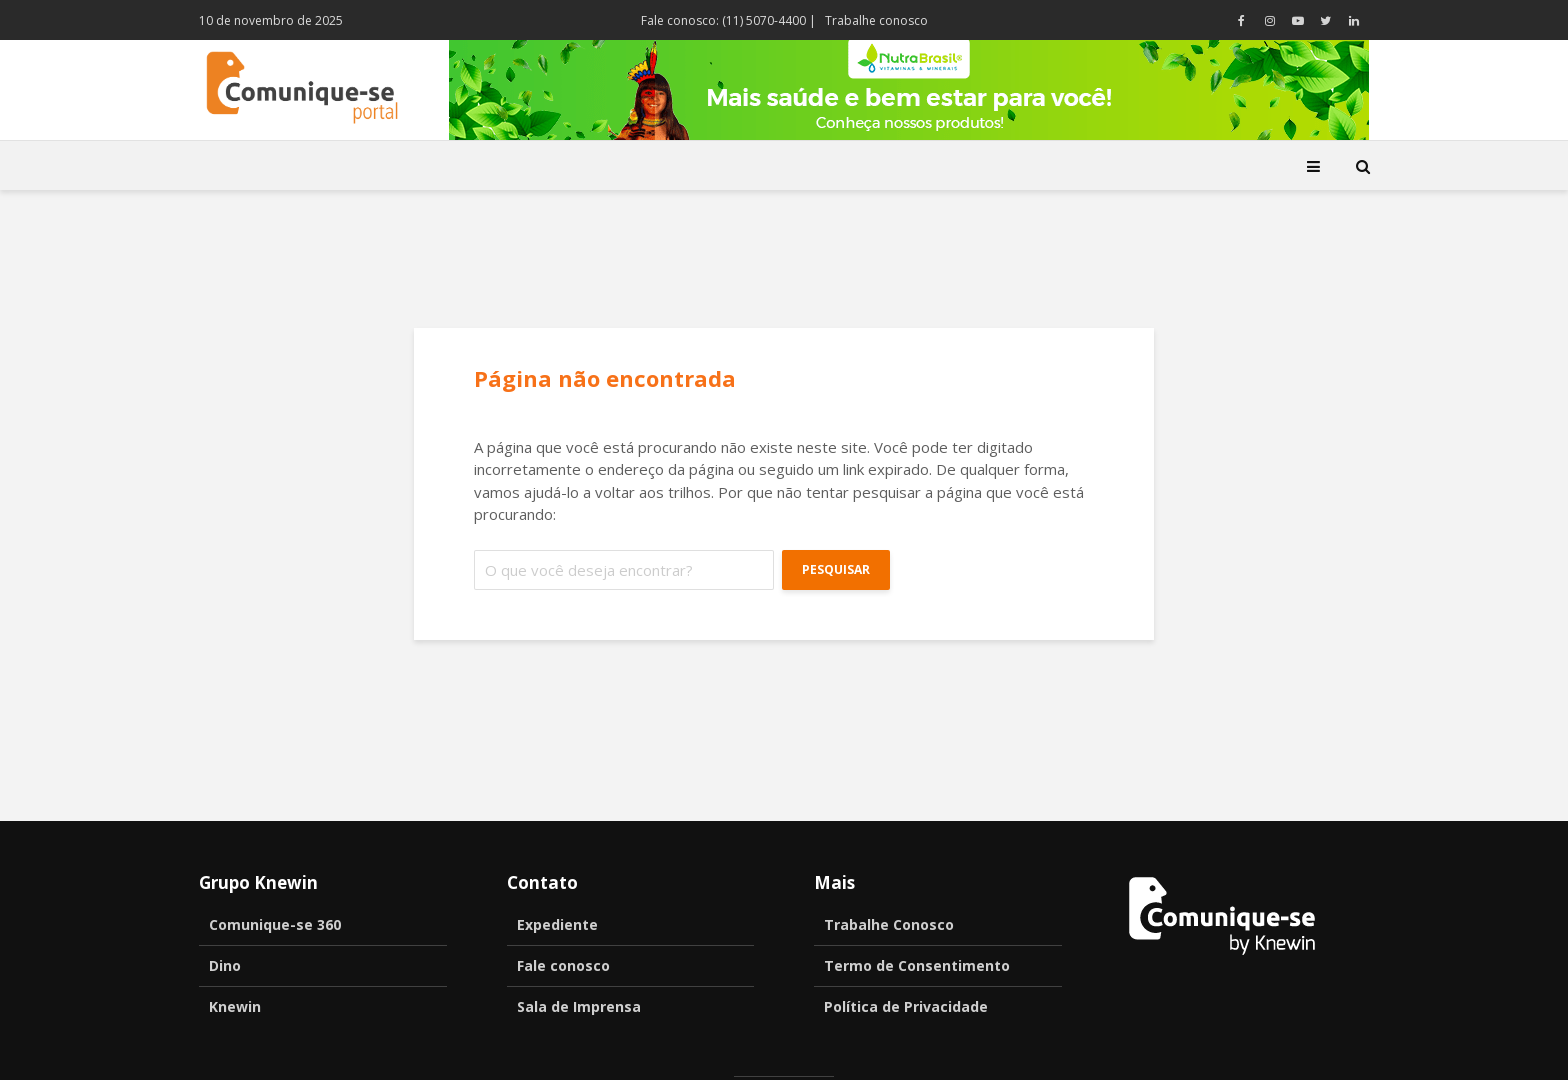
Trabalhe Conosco (889, 924)
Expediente (557, 924)
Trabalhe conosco (876, 20)
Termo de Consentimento (917, 965)
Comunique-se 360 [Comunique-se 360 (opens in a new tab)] (275, 924)
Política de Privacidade (906, 1006)
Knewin (235, 1006)
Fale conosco (563, 965)
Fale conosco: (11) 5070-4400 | (728, 20)
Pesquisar (836, 569)
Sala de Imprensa (579, 1006)
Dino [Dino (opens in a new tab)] (225, 965)
